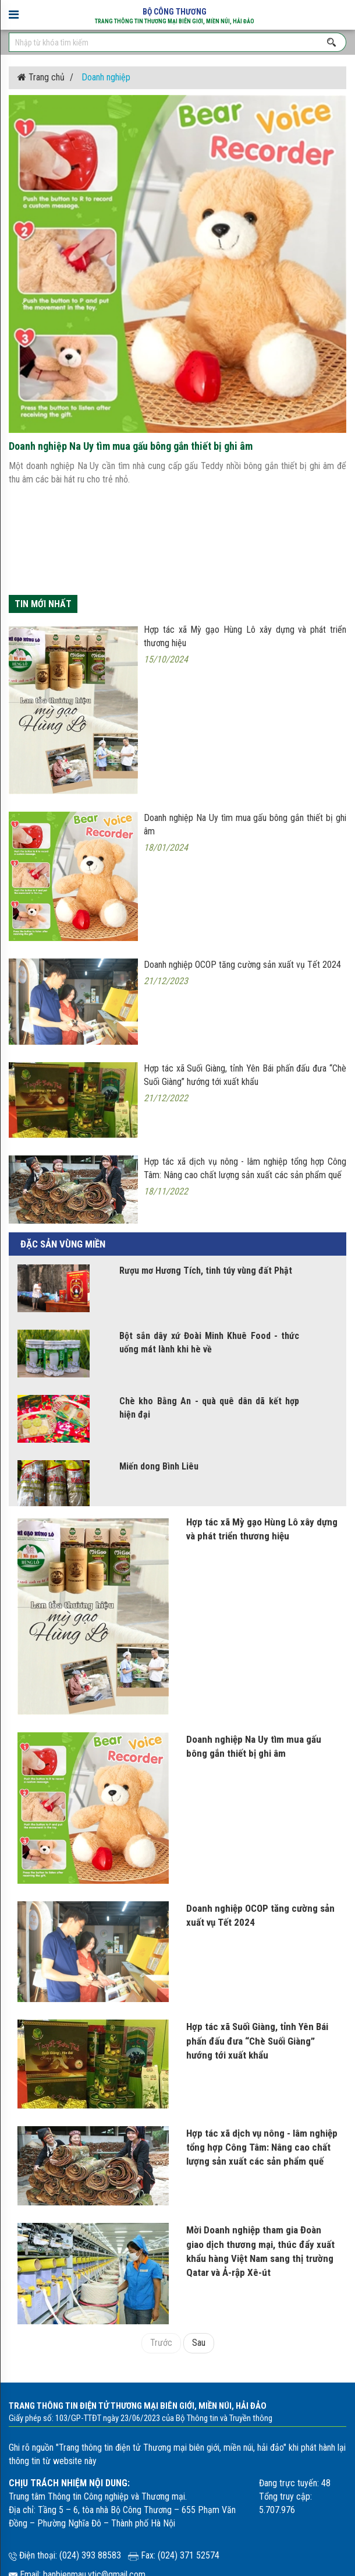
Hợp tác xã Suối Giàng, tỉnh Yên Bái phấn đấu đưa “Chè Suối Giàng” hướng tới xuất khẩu (257, 2041)
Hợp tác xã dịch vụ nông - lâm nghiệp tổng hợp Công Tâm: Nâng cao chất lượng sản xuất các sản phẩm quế (262, 2147)
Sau (198, 2342)
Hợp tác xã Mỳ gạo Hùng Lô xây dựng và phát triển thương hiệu (262, 1529)
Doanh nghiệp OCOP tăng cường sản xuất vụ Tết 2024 (260, 1915)
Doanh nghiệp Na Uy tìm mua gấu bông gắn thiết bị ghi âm (253, 1746)
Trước (161, 2342)
